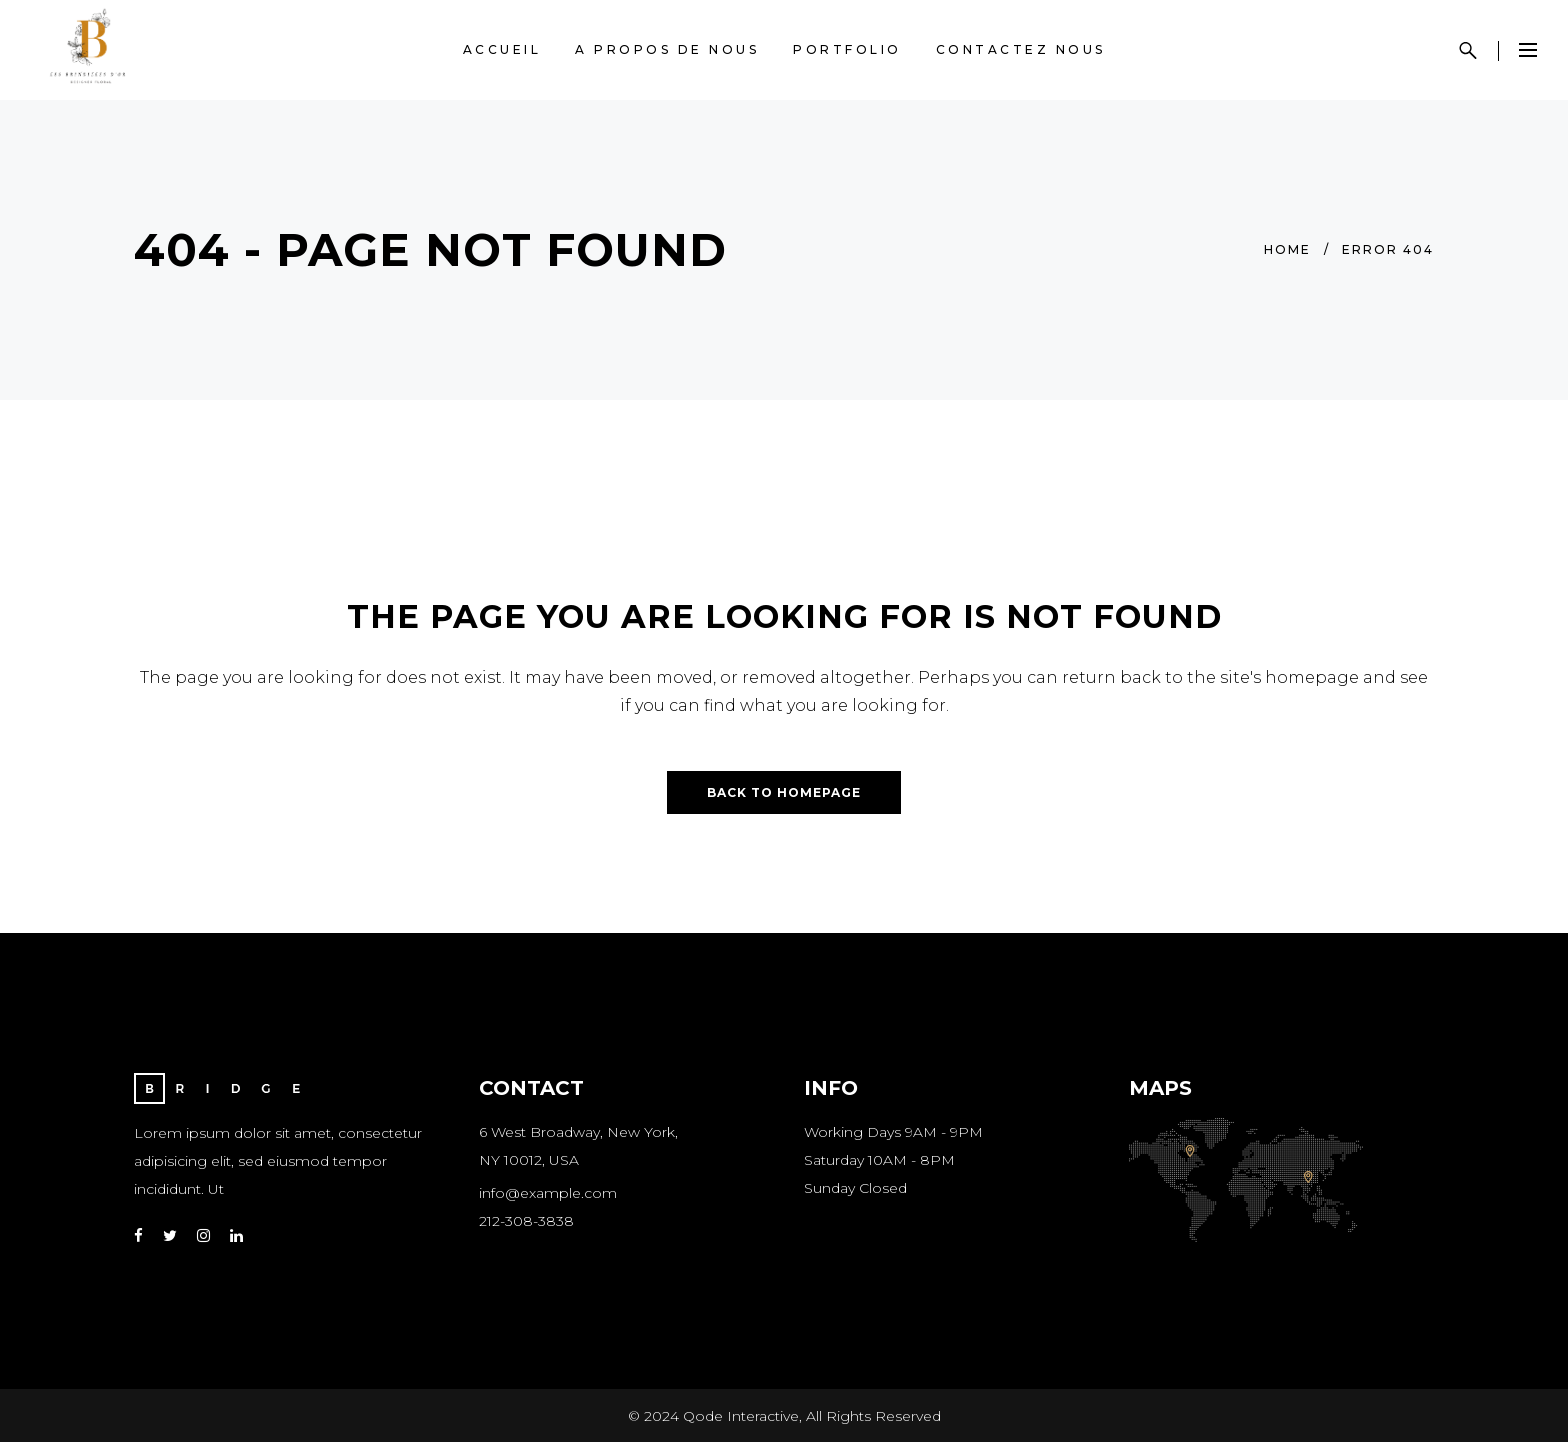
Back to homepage (784, 792)
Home (1287, 249)
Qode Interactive (741, 1416)
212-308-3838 (526, 1221)
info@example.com (548, 1193)
